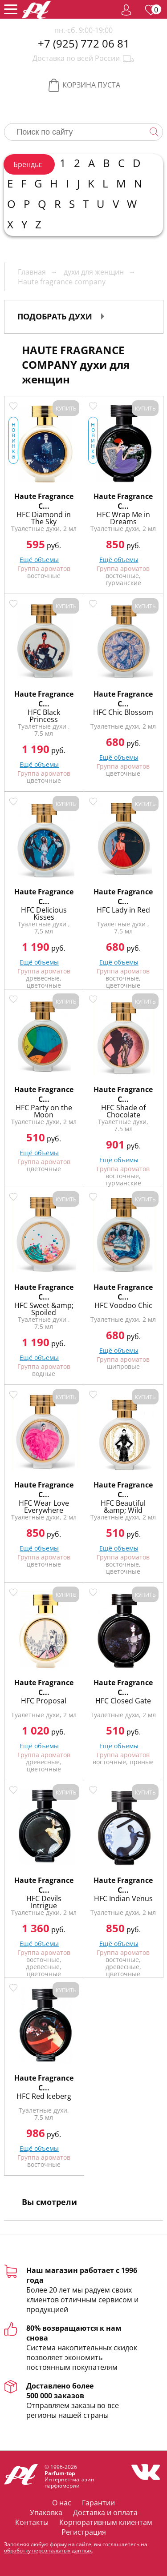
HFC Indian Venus (123, 1898)
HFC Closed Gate (123, 1701)
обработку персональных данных (48, 2550)
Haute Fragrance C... (43, 501)
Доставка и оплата (105, 2512)
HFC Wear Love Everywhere (44, 1506)
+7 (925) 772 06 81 (84, 43)
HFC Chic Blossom (123, 712)
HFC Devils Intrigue (43, 1902)
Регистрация (83, 2532)
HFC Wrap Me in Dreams (123, 518)
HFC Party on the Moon (44, 1111)
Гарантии (98, 2503)
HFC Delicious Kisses (44, 913)
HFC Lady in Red (123, 910)
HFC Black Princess (44, 715)
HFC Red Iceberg (43, 2096)
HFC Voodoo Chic (123, 1305)
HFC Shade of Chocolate (123, 1111)
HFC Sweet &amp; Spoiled (43, 1308)
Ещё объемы (118, 559)
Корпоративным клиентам (105, 2522)
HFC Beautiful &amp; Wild (123, 1506)
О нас (61, 2503)
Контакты (32, 2522)
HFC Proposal (43, 1701)
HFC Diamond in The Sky (43, 518)
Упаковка (46, 2512)
